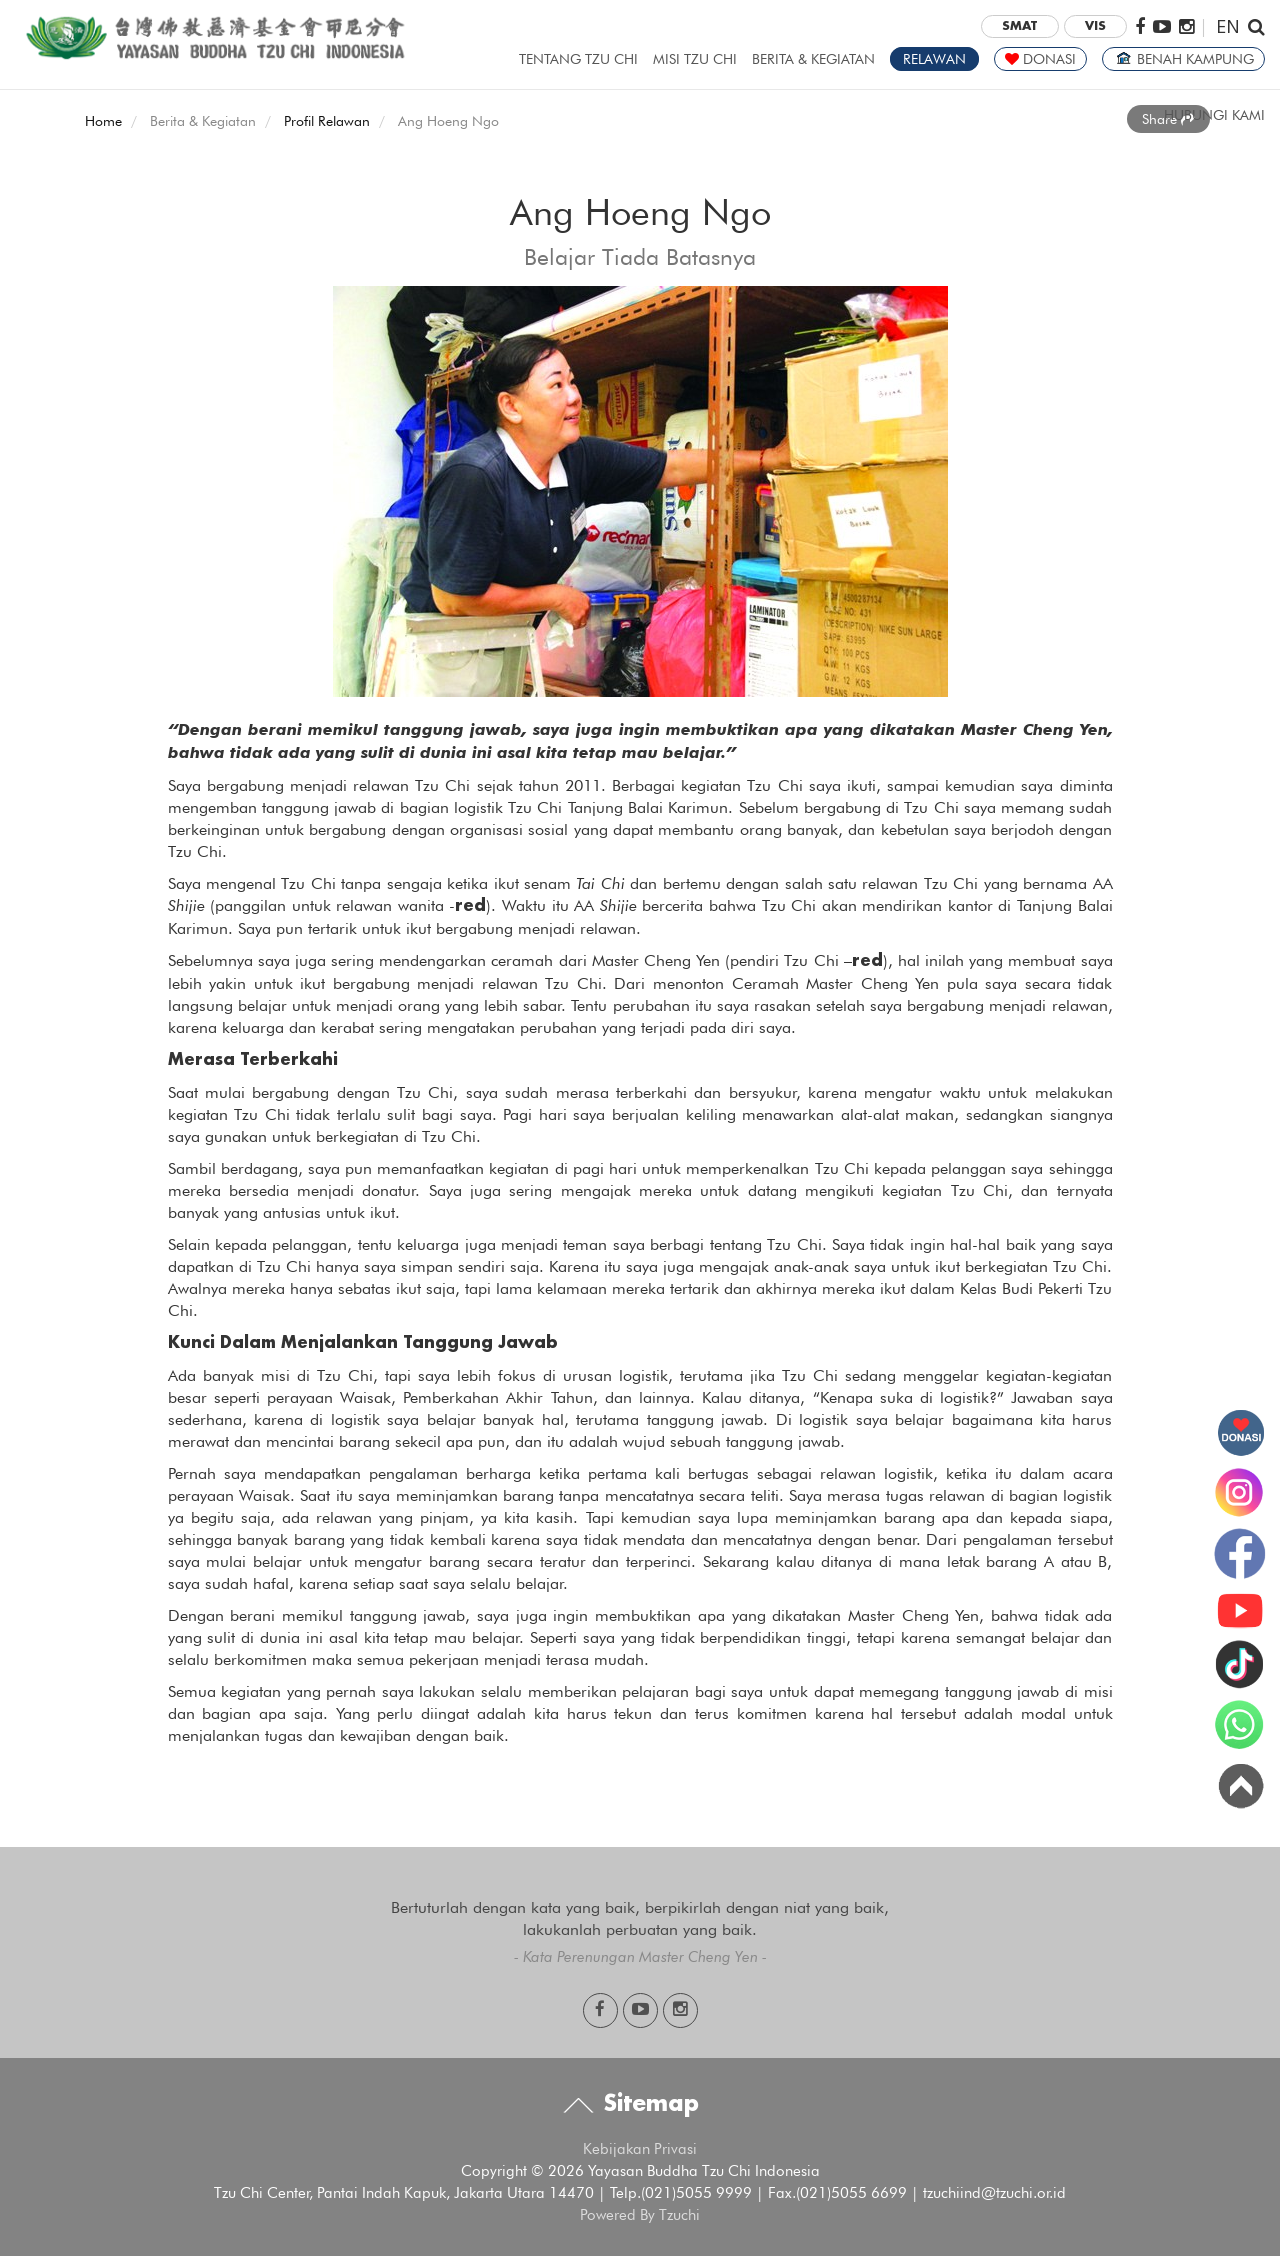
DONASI (1040, 59)
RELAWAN (934, 59)
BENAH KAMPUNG (1183, 59)
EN (1228, 25)
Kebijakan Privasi (640, 2149)
